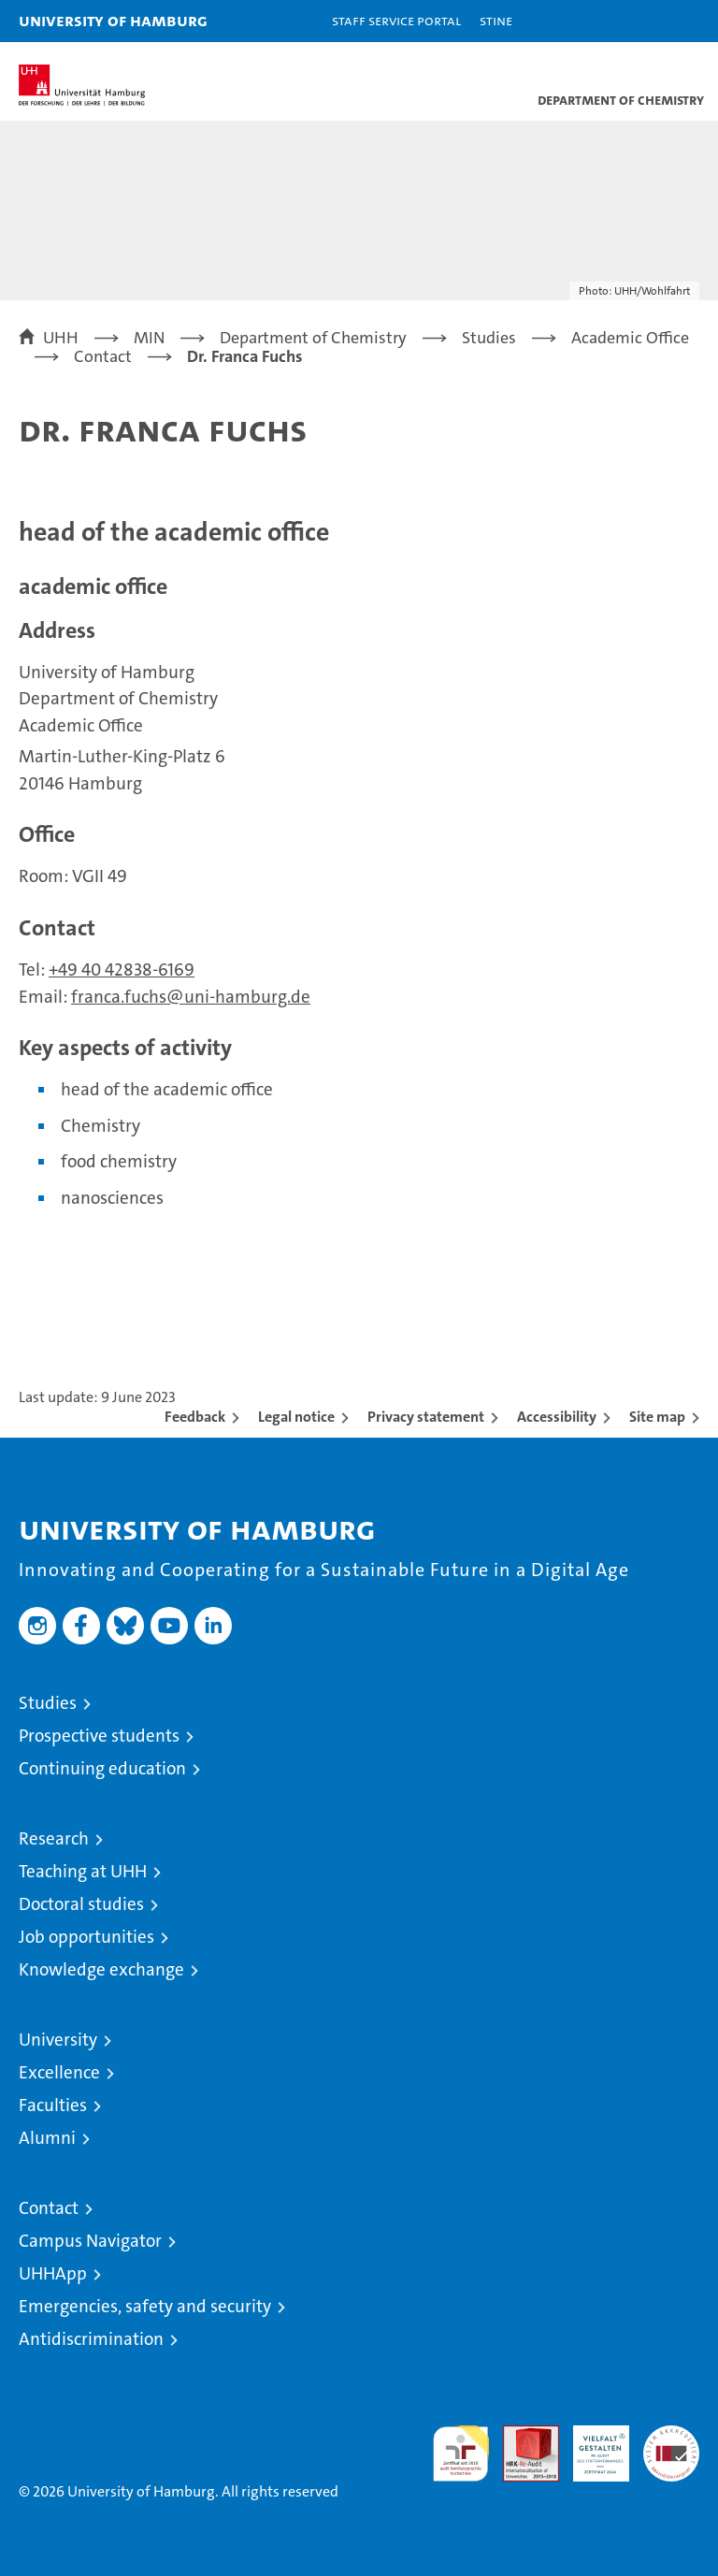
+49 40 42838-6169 (121, 969)
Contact (49, 2208)
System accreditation (671, 2445)
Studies (48, 1703)
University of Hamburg (113, 20)
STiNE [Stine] (496, 20)
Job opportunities (86, 1936)
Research (54, 1838)
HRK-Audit (591, 2445)
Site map (657, 1416)
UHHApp (53, 2273)
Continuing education (102, 1768)
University (58, 2039)
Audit (520, 2435)
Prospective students (99, 1735)
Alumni (47, 2137)
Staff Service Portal (396, 20)
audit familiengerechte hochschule (461, 2453)
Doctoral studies (81, 1904)
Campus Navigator (90, 2240)
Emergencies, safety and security (145, 2306)
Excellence (59, 2072)
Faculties (53, 2105)
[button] (645, 21)
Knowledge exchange (101, 1969)
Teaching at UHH (83, 1871)
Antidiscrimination (91, 2339)
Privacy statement (425, 1416)
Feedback (195, 1416)
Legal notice (296, 1416)
